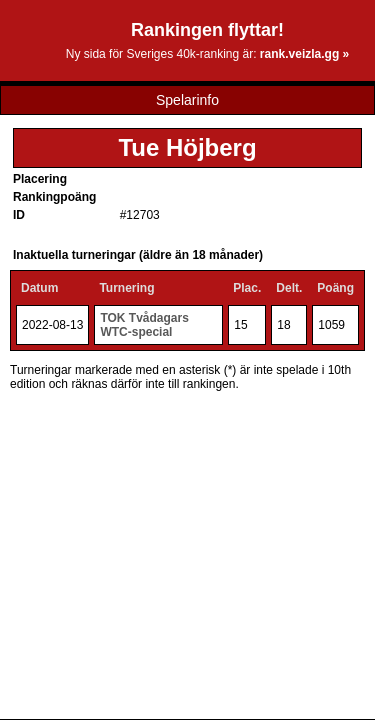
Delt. (289, 288)
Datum (39, 288)
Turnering (126, 288)
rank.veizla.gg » (304, 54)
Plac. (247, 288)
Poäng (335, 288)
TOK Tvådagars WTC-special (144, 325)
